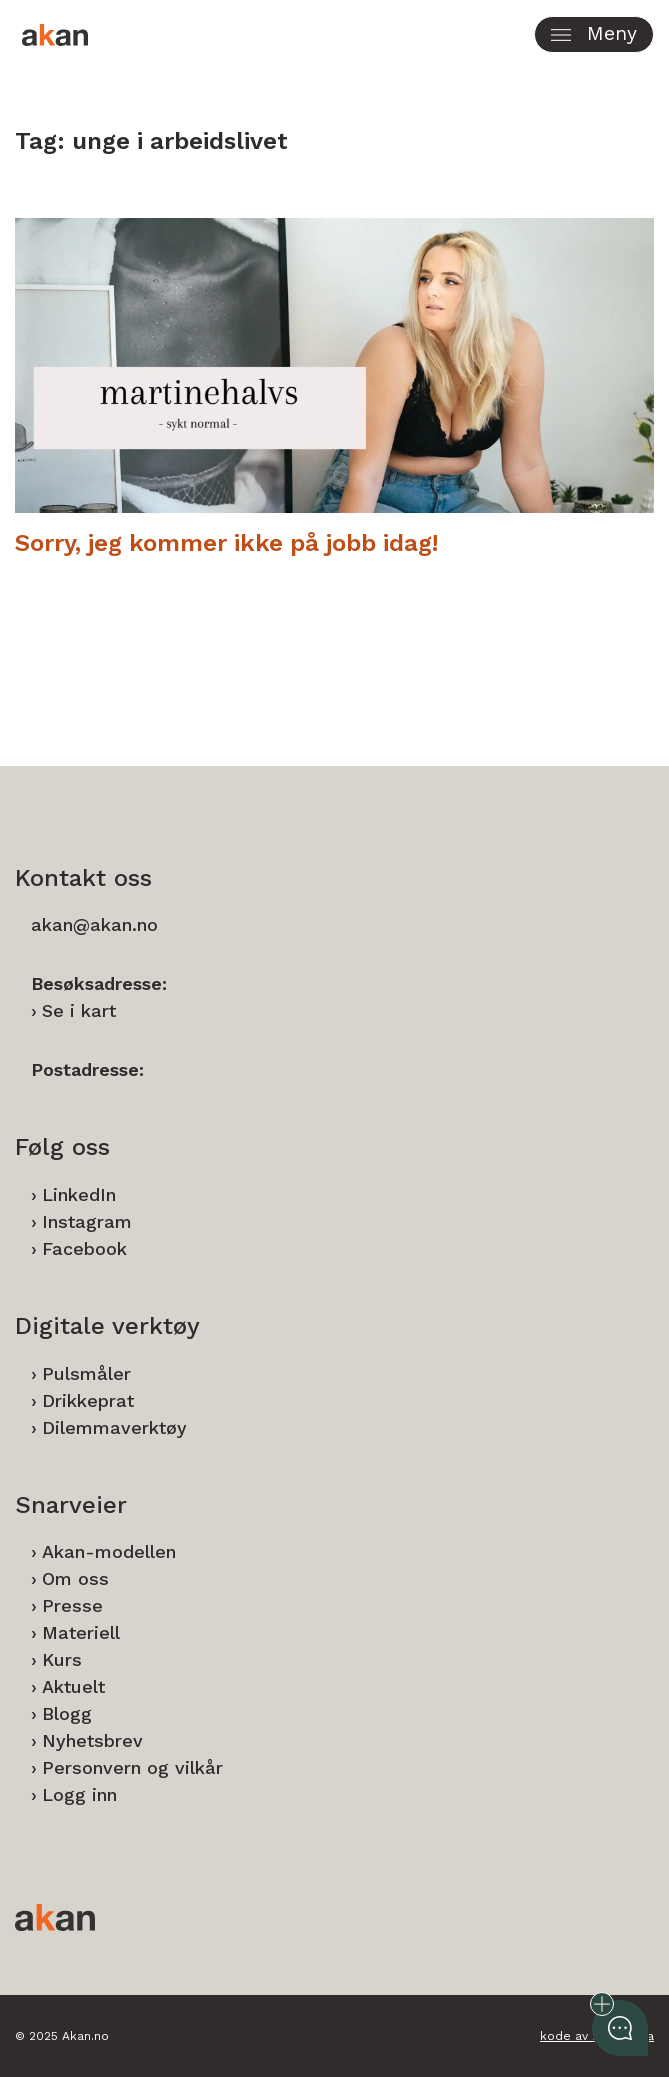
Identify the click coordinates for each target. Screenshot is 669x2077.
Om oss (75, 1578)
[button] (594, 34)
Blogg (67, 1713)
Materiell (81, 1632)
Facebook (84, 1248)
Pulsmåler (86, 1373)
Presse (72, 1605)
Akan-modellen (109, 1551)
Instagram (87, 1221)
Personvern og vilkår (132, 1767)
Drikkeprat (88, 1400)
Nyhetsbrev (92, 1740)
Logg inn (79, 1794)
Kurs (62, 1659)
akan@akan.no (94, 924)
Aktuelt (73, 1686)
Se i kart (79, 1010)
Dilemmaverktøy (114, 1427)
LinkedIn (79, 1194)
